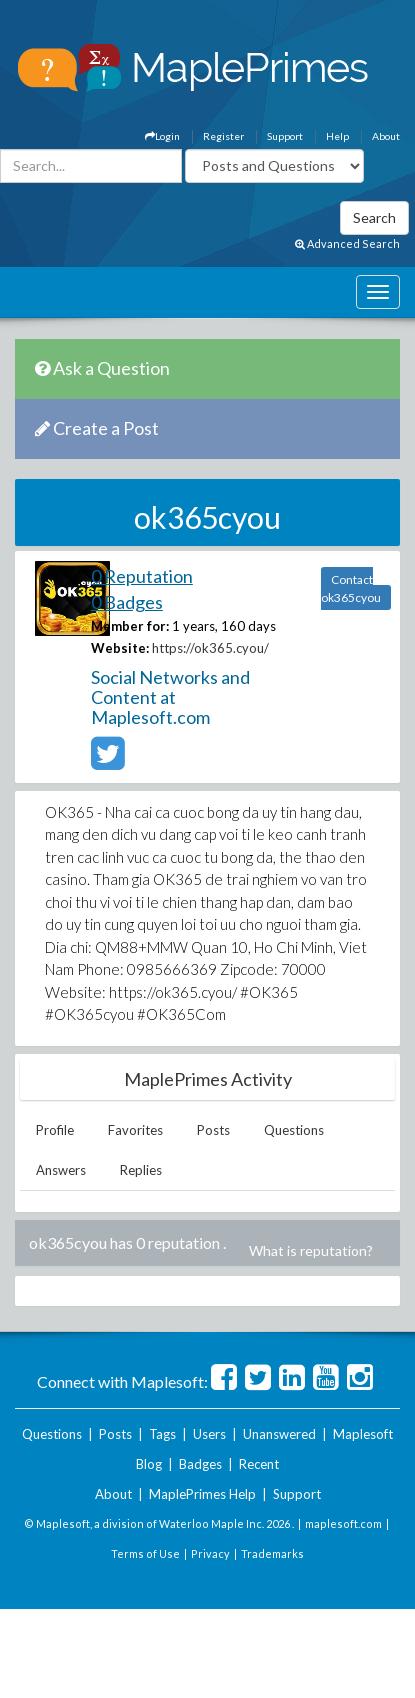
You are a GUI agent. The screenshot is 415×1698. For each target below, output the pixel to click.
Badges (200, 1464)
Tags (162, 1434)
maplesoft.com (343, 1523)
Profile (55, 1130)
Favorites (135, 1130)
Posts (213, 1130)
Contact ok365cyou (351, 588)
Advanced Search (347, 243)
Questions (294, 1130)
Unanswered (279, 1434)
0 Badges (127, 602)
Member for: (130, 626)
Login (162, 136)
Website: (120, 648)
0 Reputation (142, 576)
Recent (259, 1464)
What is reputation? (311, 1250)
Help (337, 136)
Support (285, 136)
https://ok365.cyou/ (210, 648)
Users (209, 1434)
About (386, 136)
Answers (61, 1170)
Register (223, 136)
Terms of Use (145, 1553)
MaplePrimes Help (202, 1494)
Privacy (210, 1553)
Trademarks (272, 1553)
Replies (141, 1170)
